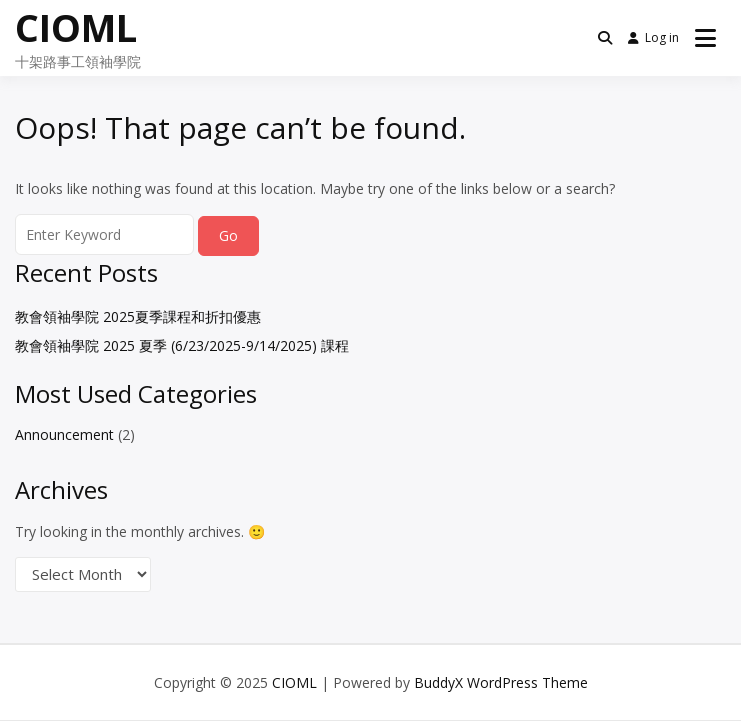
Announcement (64, 434)
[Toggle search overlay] (605, 38)
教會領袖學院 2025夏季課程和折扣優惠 (138, 316)
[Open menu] (705, 38)
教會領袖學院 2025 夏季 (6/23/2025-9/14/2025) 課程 (182, 345)
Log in (653, 37)
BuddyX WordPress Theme (501, 682)
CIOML (76, 27)
